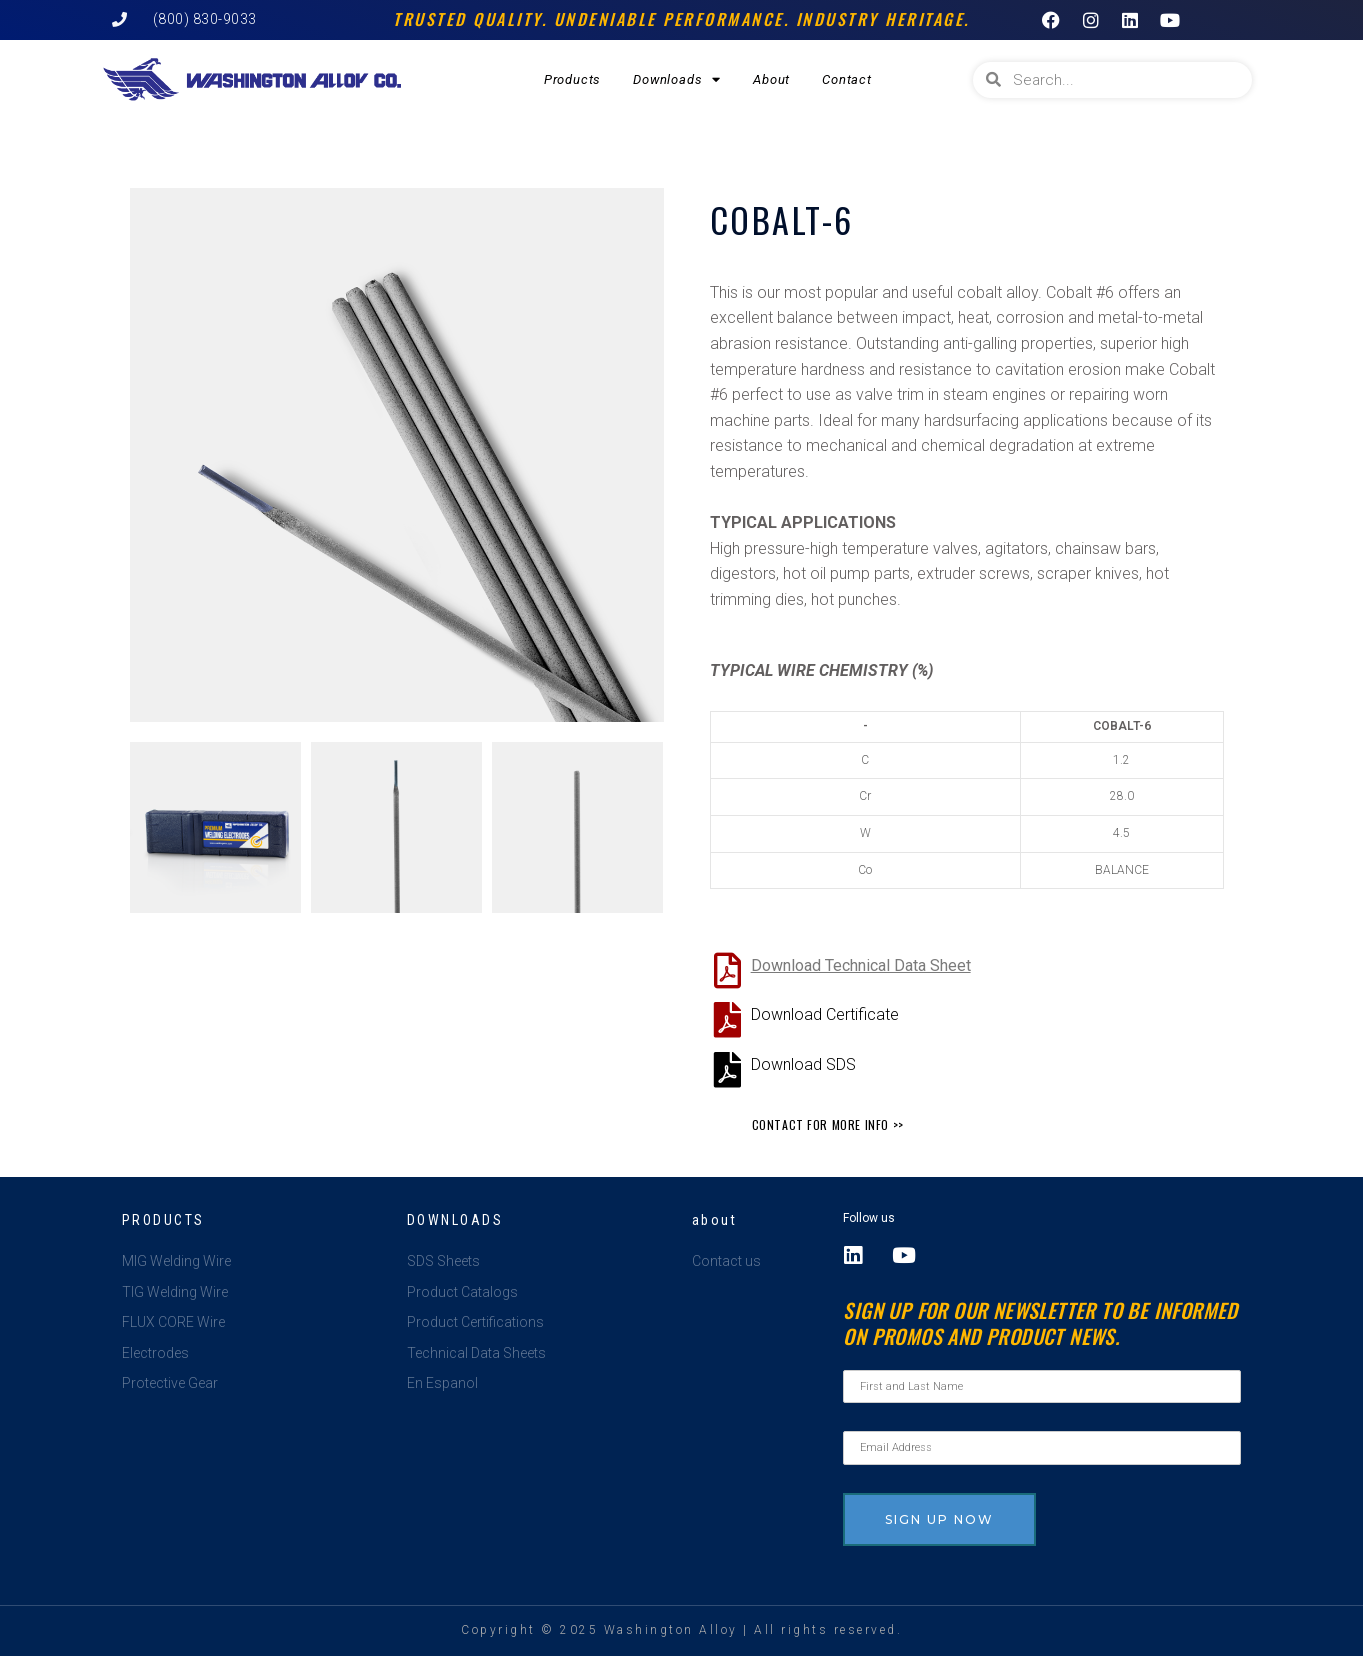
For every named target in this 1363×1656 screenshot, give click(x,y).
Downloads (677, 79)
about (715, 1220)
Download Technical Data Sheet (861, 965)
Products (572, 79)
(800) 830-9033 (205, 19)
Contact (847, 79)
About (771, 79)
